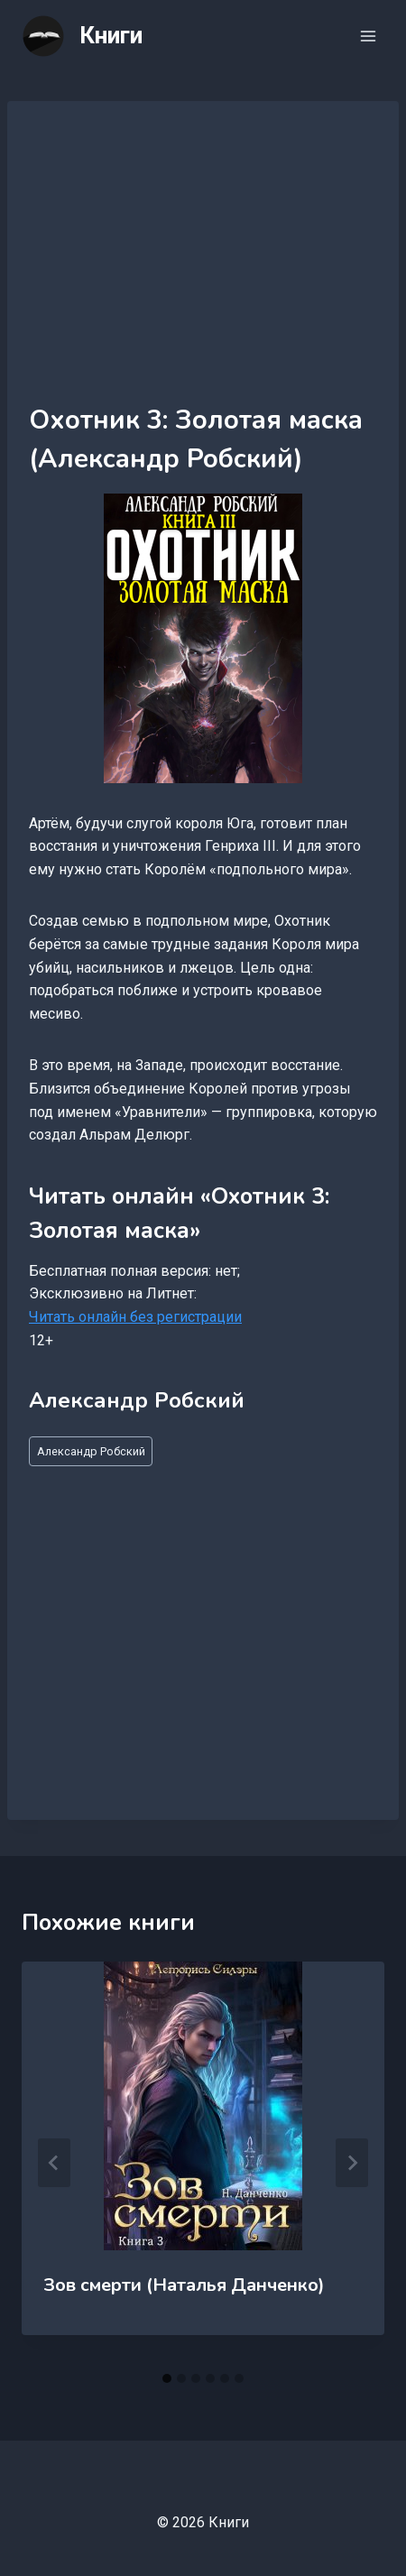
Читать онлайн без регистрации (135, 1316)
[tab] (166, 2378)
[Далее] (352, 2162)
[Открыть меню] (367, 36)
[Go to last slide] (54, 2162)
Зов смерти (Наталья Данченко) (184, 2285)
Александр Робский (91, 1451)
